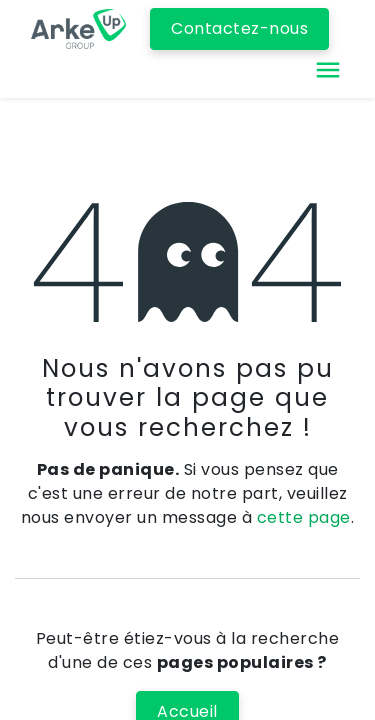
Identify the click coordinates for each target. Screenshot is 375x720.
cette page (304, 517)
